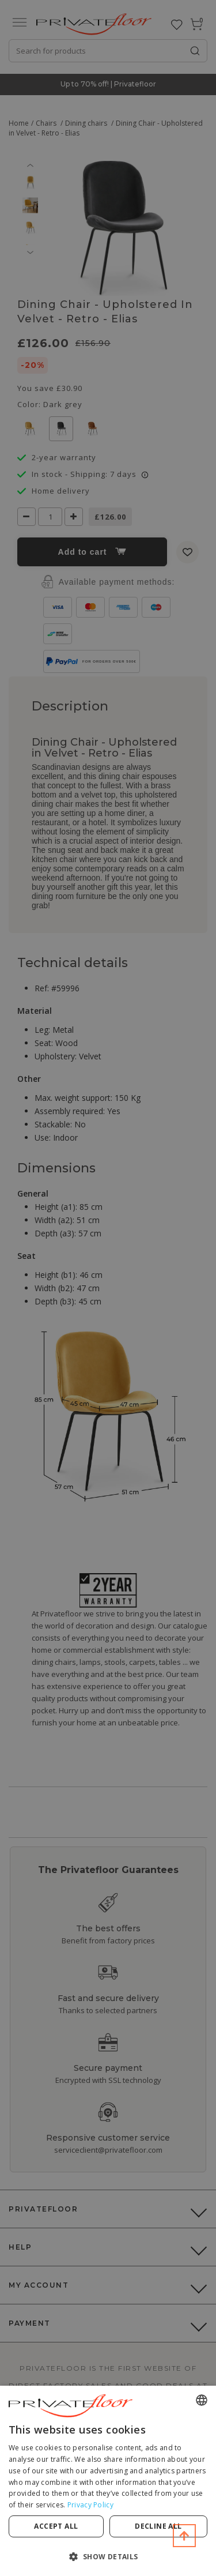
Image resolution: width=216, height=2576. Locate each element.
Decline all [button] (158, 2526)
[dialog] (108, 2481)
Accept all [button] (56, 2526)
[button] (108, 2556)
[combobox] (201, 2400)
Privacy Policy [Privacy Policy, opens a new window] (90, 2505)
